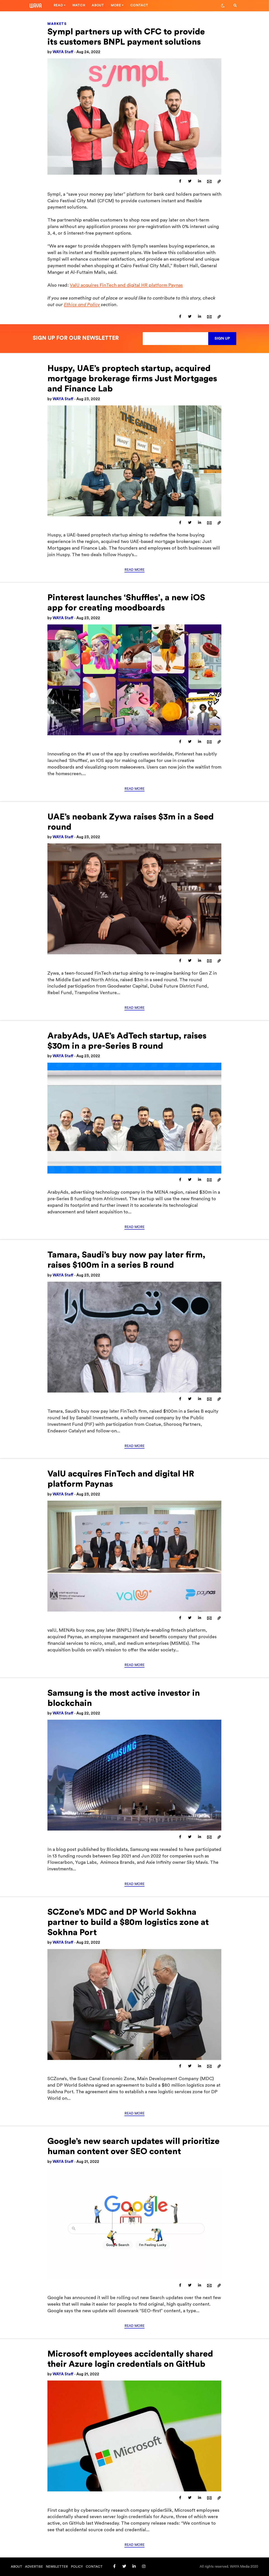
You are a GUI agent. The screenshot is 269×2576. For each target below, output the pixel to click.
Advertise (34, 2566)
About (98, 5)
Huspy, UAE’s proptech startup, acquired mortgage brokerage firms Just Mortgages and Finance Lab (132, 378)
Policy (77, 2566)
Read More (134, 569)
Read (58, 5)
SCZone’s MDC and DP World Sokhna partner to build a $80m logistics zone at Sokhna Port (128, 1922)
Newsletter (57, 2566)
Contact (139, 5)
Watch (78, 5)
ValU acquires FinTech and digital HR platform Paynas (126, 285)
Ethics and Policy (82, 304)
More (116, 5)
